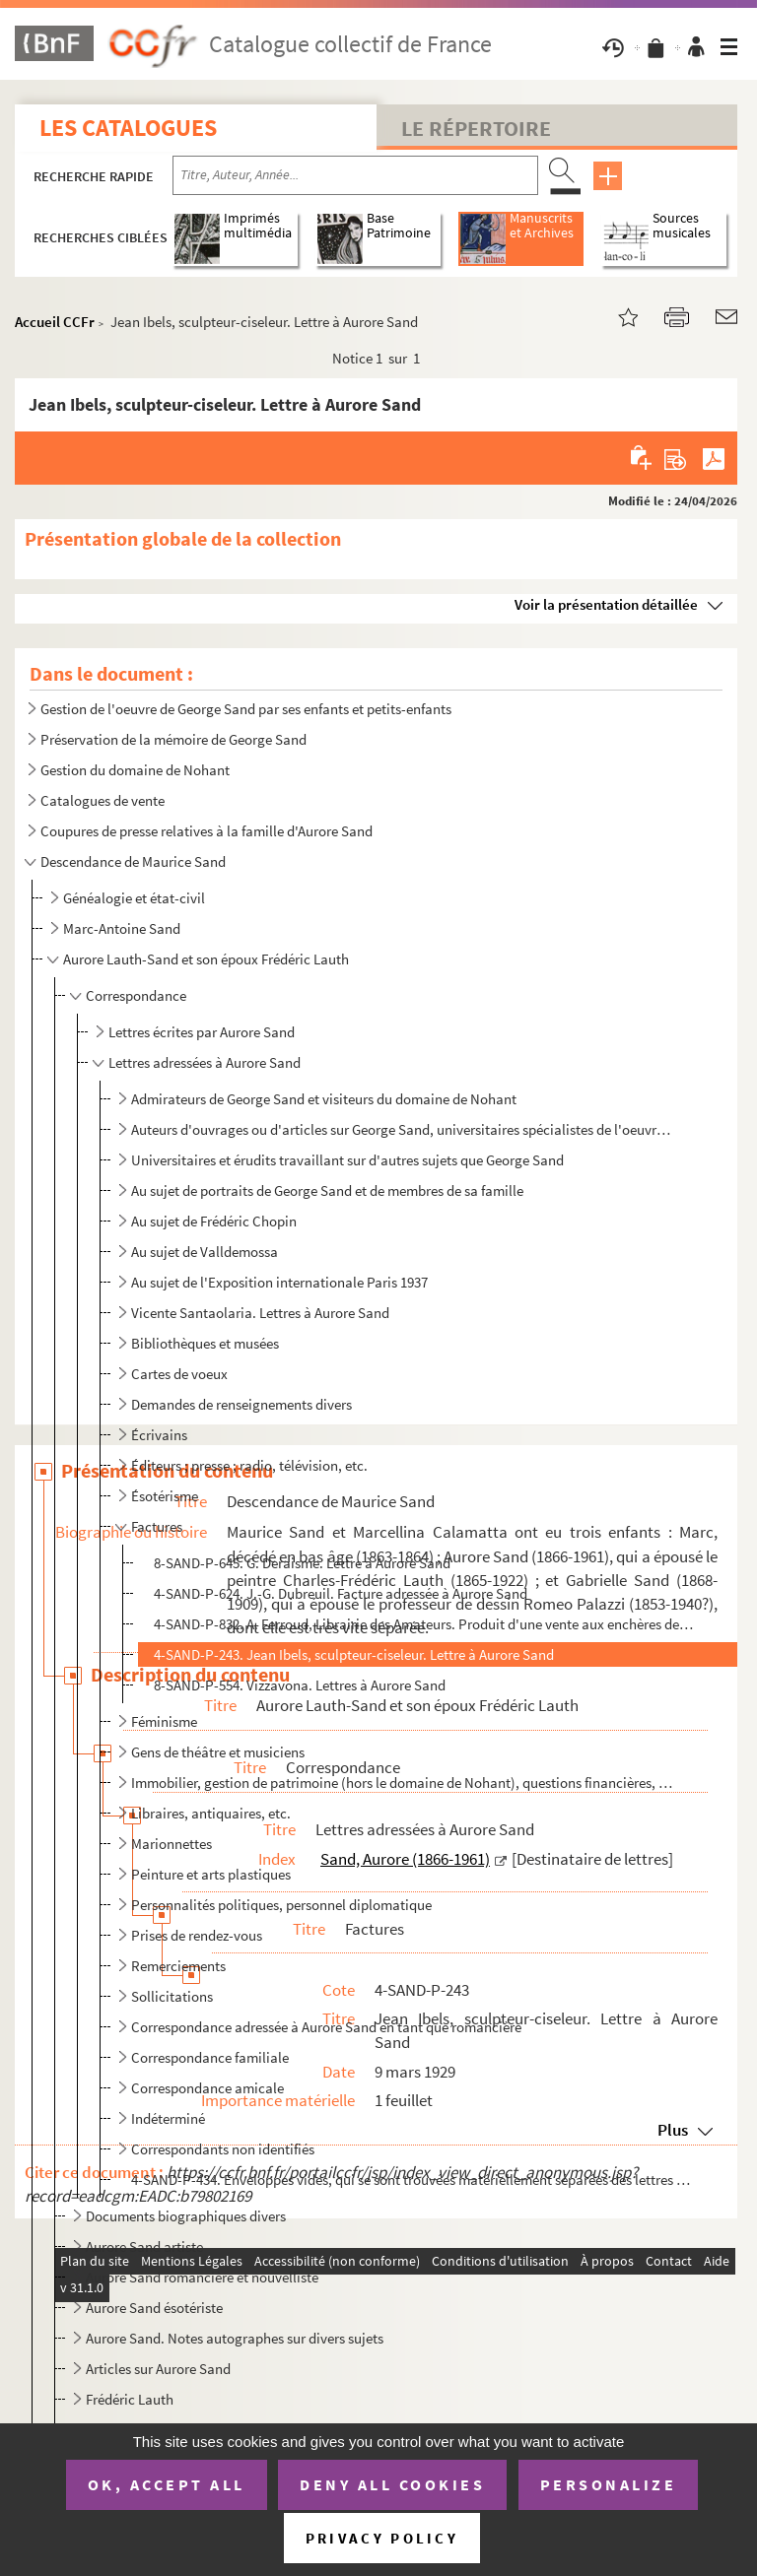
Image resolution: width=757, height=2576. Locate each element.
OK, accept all (166, 2484)
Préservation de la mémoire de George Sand (173, 739)
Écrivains (159, 1434)
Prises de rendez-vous (196, 1935)
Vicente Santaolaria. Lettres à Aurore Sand (260, 1312)
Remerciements (178, 1965)
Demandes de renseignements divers (241, 1404)
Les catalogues (128, 127)
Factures (156, 1526)
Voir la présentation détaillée (606, 604)
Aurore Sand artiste (144, 2246)
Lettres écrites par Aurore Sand (201, 1032)
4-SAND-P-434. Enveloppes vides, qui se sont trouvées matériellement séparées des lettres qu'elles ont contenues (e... (411, 2179)
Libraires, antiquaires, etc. (211, 1813)
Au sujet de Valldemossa (204, 1251)
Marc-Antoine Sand (121, 928)
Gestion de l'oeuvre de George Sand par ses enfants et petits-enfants (245, 708)
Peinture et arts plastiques (211, 1874)
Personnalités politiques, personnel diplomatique (281, 1904)
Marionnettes (171, 1843)
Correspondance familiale (210, 2057)
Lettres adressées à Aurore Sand (204, 1062)
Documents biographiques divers (186, 2216)
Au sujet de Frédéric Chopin (214, 1221)
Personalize (608, 2484)
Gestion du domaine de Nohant (135, 769)
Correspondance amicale (207, 2088)
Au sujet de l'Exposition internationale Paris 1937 (279, 1282)
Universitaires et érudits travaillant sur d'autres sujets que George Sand (347, 1160)
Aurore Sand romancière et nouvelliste (202, 2277)
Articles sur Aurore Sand (158, 2368)
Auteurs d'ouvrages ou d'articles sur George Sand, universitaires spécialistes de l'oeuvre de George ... (403, 1129)
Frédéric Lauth (129, 2399)
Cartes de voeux (179, 1373)
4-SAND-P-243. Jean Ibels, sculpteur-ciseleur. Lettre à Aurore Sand (354, 1654)
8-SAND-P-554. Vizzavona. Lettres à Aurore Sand (300, 1685)
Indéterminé (168, 2118)
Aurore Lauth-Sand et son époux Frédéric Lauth (206, 959)
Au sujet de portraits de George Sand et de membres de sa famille (327, 1190)
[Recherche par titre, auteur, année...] (355, 175)
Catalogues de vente (102, 800)
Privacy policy (382, 2538)
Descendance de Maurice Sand (133, 861)
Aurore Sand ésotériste (154, 2307)
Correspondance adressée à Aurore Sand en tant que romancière (326, 2026)
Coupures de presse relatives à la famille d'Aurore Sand (206, 831)
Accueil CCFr (55, 321)
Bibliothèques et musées (205, 1343)
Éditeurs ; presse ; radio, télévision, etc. (249, 1465)
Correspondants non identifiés (222, 2149)
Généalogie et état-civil (134, 898)
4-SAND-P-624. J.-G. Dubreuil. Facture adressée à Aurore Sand (340, 1593)
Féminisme (164, 1721)
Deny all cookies (392, 2484)
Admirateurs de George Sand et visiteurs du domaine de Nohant (323, 1099)
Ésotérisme (164, 1495)
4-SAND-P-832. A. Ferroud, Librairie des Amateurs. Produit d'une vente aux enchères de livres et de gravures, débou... (423, 1624)
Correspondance (136, 995)
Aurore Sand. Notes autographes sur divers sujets (234, 2338)
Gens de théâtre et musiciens (218, 1752)
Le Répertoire (476, 128)
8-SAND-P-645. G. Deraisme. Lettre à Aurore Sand (302, 1562)
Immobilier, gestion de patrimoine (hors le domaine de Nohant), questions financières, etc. (403, 1782)
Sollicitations (172, 1996)
